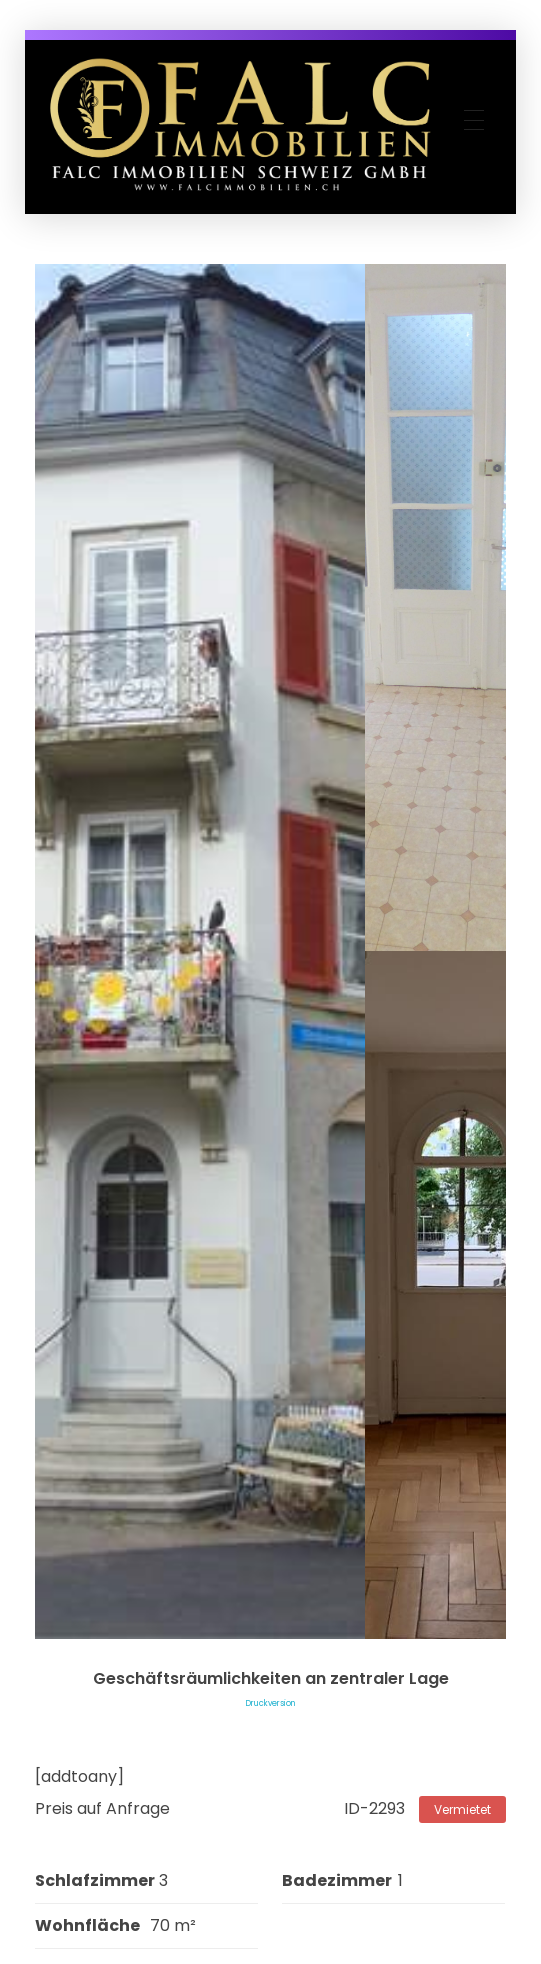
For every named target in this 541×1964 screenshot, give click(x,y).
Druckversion (270, 1703)
